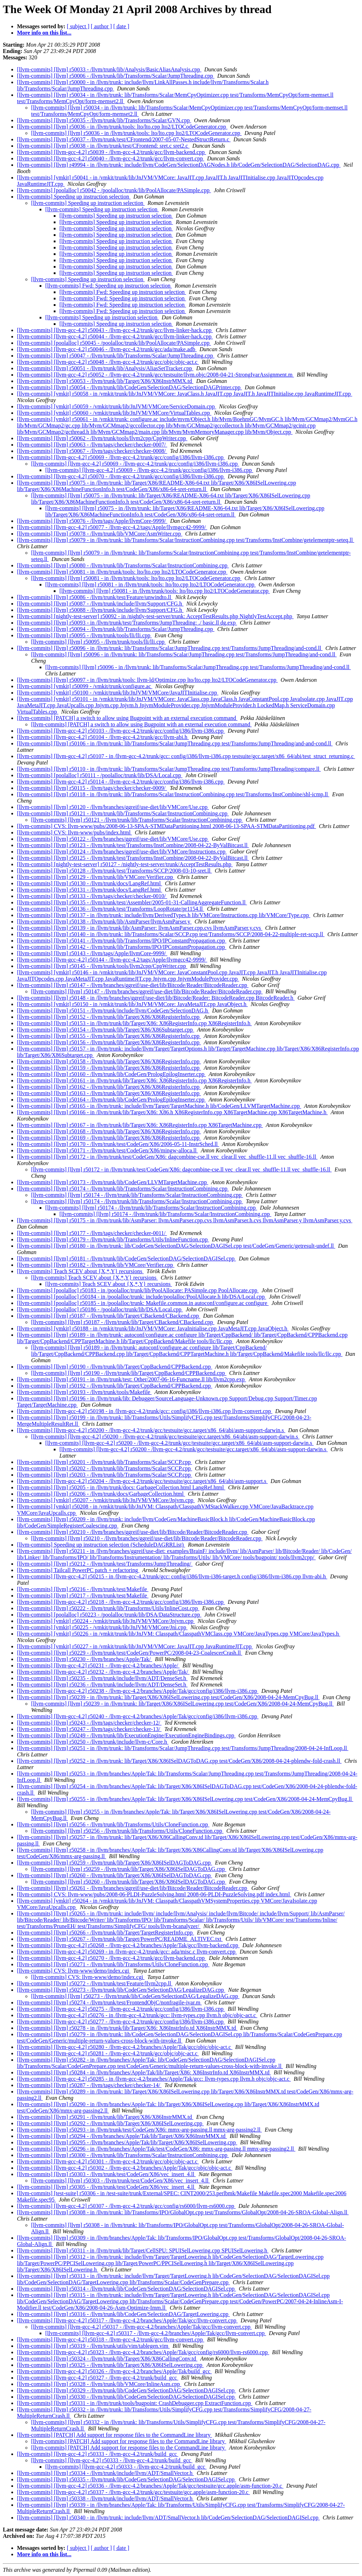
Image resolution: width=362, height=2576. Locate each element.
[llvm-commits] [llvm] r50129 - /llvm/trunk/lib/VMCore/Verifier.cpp (95, 877)
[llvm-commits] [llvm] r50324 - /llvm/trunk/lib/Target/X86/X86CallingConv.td (107, 2359)
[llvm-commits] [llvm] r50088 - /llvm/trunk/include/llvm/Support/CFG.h (100, 610)
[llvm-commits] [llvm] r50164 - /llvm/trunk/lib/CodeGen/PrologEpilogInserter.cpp (111, 1100)
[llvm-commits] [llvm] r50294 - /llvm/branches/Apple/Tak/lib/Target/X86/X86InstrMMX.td (122, 2136)
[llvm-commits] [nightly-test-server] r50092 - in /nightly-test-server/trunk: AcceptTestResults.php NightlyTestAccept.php (155, 616)
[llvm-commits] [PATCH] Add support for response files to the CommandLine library (114, 2435)
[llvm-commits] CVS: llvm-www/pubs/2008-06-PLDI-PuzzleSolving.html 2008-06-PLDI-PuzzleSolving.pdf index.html (154, 1894)
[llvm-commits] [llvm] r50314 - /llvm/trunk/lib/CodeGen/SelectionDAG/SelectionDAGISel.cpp (126, 2289)
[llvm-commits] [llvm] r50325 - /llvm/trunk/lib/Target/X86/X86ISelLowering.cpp (110, 2365)
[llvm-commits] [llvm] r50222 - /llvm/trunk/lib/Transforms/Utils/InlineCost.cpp (108, 1608)
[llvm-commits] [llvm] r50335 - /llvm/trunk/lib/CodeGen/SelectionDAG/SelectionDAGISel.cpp (126, 2479)
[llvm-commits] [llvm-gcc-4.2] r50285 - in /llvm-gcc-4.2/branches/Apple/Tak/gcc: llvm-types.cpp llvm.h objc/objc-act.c (154, 2079)
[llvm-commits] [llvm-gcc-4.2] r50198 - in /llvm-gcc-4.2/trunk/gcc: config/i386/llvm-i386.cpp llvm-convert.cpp (145, 1411)
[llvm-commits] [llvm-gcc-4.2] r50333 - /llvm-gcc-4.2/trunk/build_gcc (97, 2454)
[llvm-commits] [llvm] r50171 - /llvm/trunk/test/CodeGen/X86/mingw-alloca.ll (107, 1150)
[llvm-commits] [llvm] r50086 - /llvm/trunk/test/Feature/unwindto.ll (95, 597)
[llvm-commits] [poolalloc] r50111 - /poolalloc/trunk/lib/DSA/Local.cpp (99, 775)
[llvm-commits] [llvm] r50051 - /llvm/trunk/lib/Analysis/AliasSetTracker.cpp (105, 368)
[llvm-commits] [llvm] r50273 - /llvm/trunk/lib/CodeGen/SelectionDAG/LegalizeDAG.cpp (121, 1990)
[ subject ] (78, 26)
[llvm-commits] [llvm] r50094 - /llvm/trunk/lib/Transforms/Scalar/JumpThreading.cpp (115, 629)
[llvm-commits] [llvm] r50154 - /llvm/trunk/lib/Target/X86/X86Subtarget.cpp (105, 1030)
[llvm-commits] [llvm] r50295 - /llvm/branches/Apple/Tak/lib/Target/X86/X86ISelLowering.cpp (127, 2142)
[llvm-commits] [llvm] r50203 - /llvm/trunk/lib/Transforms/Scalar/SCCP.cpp (104, 1475)
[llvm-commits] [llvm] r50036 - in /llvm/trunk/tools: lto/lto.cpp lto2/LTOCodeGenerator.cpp (122, 127)
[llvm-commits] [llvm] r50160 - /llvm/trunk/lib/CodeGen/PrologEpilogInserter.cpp (111, 1074)
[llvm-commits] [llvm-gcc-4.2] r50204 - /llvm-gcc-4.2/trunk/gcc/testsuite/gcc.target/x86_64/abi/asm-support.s (142, 1481)
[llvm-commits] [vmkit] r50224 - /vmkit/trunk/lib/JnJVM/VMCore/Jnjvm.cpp (106, 1621)
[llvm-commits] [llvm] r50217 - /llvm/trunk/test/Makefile (82, 1596)
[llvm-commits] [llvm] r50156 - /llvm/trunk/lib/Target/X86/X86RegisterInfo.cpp (109, 1042)
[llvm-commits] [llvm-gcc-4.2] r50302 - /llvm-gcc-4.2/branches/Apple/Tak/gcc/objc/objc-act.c (124, 2168)
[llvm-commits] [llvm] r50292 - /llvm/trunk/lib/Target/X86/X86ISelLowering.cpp (110, 2123)
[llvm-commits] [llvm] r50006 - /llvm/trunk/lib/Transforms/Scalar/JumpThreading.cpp (115, 76)
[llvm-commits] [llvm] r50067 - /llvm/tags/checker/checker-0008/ (92, 451)
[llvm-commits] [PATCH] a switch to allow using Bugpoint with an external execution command (127, 718)
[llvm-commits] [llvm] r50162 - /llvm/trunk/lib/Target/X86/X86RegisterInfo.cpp (109, 1087)
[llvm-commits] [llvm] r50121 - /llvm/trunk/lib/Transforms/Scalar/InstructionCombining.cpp (123, 813)
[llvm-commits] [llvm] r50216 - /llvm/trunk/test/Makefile (82, 1589)
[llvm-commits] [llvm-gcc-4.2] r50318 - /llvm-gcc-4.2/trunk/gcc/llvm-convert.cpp (110, 2339)
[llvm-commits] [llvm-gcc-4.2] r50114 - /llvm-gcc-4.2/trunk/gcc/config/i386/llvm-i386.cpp (121, 782)
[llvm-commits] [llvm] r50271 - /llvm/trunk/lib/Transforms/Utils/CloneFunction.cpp (113, 1964)
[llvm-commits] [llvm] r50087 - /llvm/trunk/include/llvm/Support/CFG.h (100, 604)
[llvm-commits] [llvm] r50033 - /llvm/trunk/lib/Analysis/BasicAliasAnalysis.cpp (109, 69)
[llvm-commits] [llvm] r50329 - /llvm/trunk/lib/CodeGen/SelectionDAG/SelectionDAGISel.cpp (126, 2390)
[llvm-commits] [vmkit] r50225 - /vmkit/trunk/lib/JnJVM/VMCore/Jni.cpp (102, 1627)
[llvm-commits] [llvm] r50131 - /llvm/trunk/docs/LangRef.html (89, 890)
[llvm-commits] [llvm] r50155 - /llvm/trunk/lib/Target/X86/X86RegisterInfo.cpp (109, 1036)
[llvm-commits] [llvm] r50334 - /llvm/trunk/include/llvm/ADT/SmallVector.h (105, 2473)
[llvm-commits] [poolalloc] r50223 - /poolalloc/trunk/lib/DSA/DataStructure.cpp (109, 1615)
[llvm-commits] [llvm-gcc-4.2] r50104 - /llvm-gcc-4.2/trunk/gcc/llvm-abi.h (103, 737)
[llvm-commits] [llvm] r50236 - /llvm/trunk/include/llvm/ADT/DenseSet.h (102, 1685)
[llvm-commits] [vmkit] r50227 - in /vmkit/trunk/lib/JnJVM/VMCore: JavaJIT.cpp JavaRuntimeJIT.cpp (135, 1646)
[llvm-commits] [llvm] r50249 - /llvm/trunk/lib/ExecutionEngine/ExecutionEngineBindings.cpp (126, 1735)
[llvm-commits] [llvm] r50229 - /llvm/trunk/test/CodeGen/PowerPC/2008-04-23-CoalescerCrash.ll (129, 1653)
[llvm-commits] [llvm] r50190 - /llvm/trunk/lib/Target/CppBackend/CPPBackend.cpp (114, 1367)
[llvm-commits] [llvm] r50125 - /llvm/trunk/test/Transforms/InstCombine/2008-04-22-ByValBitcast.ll (133, 858)
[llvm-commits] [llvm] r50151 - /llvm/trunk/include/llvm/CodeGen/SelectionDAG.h (113, 1011)
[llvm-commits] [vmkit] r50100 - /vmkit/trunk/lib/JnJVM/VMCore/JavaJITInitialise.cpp (117, 693)
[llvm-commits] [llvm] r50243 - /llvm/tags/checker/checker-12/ (89, 1723)
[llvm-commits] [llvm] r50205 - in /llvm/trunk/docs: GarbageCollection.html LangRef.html (121, 1487)
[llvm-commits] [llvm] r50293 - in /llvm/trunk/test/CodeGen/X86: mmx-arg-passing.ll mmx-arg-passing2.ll (139, 2130)
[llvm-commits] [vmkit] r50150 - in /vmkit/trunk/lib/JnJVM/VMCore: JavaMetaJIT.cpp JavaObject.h (132, 1004)
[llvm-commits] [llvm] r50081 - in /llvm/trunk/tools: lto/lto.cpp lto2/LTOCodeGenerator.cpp (122, 572)
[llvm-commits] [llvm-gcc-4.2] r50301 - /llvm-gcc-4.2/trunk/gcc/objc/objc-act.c (108, 2161)
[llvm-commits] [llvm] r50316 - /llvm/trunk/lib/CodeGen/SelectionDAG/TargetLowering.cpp (123, 2314)
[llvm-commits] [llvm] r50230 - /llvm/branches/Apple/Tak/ (84, 1659)
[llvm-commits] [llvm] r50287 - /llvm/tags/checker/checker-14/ (89, 2085)
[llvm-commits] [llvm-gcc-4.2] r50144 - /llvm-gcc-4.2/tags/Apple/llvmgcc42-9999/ (112, 960)
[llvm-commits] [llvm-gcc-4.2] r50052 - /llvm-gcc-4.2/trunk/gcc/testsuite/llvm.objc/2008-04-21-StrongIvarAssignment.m (155, 375)
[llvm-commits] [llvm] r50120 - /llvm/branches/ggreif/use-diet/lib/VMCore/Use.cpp (113, 807)
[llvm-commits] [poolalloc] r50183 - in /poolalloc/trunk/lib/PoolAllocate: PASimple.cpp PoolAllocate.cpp (138, 1290)
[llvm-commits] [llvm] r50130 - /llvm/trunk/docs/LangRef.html (89, 883)
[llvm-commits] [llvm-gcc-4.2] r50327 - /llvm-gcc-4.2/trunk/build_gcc (97, 2378)
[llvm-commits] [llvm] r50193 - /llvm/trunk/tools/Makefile (84, 1392)
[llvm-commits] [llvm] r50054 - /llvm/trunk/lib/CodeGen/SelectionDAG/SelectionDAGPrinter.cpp (129, 387)
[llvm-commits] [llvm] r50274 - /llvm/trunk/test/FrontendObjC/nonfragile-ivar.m (109, 2002)
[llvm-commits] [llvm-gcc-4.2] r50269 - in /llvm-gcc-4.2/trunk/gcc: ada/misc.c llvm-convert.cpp (127, 1952)
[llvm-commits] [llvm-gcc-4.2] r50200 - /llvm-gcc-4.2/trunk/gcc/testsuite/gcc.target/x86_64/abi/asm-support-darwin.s (151, 1430)
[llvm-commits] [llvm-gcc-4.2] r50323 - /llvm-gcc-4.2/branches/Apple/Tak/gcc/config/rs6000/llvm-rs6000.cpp (143, 2352)
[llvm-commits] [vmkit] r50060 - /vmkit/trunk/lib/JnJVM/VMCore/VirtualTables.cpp (114, 413)
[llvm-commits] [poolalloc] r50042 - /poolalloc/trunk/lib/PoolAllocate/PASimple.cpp (114, 190)
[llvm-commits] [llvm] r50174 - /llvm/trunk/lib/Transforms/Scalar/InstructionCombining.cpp (123, 1189)
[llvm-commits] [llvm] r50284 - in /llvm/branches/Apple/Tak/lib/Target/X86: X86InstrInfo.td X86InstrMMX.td (144, 2072)
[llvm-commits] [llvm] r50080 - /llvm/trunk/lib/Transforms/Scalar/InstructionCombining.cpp (123, 565)
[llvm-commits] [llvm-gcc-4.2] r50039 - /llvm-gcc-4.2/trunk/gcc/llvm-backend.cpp (111, 152)
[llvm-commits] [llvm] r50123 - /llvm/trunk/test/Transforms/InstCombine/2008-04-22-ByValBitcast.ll (133, 845)
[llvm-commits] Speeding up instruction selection (73, 197)
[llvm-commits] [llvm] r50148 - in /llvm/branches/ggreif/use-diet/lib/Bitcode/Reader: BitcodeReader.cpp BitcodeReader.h (156, 998)
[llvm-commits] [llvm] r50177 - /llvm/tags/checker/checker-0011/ (92, 1233)
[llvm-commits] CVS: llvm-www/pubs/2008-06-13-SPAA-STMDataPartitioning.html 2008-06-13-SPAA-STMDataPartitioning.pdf (166, 826)
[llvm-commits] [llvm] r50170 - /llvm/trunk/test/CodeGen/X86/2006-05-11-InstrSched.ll (118, 1144)
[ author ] (101, 26)
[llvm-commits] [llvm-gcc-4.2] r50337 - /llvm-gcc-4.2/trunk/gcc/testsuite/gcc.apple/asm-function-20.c (133, 2492)
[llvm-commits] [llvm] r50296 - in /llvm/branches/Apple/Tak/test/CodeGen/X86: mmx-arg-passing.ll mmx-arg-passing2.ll (156, 2149)
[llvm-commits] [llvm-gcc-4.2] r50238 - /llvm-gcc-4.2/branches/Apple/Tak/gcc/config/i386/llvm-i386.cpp (137, 1691)
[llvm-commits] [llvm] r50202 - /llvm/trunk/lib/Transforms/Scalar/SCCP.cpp (104, 1468)
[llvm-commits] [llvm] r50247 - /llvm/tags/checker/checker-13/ (89, 1729)
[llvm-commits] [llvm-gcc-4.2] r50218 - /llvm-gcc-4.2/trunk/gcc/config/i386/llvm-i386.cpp (121, 1602)
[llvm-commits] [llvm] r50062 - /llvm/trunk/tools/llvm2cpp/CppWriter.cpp (102, 438)
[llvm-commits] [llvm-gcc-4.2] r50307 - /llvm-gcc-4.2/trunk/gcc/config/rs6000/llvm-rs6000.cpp (126, 2206)
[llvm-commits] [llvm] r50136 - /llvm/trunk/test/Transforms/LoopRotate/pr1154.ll (110, 909)
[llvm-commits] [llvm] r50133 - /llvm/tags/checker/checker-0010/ (92, 896)
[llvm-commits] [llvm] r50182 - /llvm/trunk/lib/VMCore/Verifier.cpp (95, 1265)
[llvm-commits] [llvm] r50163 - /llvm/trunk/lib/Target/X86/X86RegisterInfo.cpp (109, 1093)
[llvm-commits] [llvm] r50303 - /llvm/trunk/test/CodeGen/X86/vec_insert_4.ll (106, 2174)
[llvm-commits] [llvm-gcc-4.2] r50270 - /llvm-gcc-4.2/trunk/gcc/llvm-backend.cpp (111, 1958)
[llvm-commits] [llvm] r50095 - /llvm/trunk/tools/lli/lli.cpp (84, 635)
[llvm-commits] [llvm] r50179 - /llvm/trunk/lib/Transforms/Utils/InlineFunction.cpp (113, 1239)
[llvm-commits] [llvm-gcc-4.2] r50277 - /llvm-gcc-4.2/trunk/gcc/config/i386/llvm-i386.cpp (121, 2022)
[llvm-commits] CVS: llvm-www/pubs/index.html (74, 832)
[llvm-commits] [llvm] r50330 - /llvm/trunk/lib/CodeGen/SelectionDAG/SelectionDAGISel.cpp (126, 2397)
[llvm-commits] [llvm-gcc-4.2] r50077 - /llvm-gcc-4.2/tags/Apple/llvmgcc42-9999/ (112, 527)
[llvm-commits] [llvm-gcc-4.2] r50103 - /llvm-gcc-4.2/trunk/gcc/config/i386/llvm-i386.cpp (121, 731)
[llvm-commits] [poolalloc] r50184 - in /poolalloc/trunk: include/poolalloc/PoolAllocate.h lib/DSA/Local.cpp (141, 1297)
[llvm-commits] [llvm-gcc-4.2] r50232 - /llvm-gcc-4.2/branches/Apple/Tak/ (103, 1672)
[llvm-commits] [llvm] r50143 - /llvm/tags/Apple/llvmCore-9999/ (92, 953)
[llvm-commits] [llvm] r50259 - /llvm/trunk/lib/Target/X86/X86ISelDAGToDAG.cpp (114, 1863)
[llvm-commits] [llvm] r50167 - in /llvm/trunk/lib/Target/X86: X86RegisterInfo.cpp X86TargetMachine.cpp (140, 1125)
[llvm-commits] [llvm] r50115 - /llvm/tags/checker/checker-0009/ (92, 788)
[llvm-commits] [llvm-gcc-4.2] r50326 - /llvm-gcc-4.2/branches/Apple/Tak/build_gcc (114, 2371)
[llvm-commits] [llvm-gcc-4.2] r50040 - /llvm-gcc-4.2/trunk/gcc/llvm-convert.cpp (110, 158)
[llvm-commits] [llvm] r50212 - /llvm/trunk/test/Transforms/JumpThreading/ (105, 1564)
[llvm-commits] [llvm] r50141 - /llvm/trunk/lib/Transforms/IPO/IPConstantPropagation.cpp (121, 941)
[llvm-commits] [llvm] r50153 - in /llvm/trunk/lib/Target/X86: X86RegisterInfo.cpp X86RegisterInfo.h (134, 1023)
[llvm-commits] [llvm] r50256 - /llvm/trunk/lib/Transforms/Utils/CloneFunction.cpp (113, 1824)
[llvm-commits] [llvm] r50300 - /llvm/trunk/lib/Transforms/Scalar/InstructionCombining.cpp (123, 2155)
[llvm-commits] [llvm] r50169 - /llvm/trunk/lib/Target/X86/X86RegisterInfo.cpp (109, 1138)
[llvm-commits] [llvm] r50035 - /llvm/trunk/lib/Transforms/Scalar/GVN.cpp (104, 120)
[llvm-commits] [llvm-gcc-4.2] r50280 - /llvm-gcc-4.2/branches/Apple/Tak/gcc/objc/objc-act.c (124, 2047)
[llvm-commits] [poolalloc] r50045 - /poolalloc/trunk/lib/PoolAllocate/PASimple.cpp (114, 343)
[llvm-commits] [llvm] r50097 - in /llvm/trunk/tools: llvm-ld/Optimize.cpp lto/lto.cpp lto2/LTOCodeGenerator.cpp (147, 680)
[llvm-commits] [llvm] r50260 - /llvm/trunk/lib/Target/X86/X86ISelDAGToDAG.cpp (114, 1875)
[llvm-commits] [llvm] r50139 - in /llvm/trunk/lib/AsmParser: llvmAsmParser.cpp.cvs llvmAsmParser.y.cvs (139, 928)
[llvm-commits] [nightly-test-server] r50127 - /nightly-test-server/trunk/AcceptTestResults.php (125, 864)
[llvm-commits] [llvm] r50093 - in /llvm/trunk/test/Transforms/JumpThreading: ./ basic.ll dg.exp (127, 623)
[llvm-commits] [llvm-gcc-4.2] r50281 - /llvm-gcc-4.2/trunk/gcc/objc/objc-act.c (108, 2053)
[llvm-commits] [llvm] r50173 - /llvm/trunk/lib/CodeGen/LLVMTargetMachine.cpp (112, 1182)
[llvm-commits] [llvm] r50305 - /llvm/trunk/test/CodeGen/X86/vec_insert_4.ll (106, 2187)
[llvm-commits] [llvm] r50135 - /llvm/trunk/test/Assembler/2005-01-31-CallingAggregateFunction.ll (132, 902)
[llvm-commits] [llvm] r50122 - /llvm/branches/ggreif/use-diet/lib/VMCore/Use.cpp (113, 839)
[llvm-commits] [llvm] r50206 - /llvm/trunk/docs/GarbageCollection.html (101, 1494)
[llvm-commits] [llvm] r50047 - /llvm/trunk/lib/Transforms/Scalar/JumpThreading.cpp (115, 356)
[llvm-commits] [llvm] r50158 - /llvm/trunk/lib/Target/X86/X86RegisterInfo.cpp (109, 1061)
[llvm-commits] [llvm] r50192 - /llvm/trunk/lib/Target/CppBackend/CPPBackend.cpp (114, 1386)
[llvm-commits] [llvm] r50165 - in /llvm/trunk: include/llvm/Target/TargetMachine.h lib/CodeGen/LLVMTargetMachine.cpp (159, 1106)
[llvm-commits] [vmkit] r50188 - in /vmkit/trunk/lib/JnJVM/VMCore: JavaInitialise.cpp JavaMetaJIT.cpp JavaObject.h (152, 1328)
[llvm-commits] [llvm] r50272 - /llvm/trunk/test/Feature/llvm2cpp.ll (95, 1983)
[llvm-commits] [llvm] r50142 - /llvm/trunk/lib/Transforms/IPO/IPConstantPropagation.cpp (121, 947)
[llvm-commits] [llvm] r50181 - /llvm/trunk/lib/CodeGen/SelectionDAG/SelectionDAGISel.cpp (126, 1258)
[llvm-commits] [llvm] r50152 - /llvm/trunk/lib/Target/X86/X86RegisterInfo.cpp (109, 1017)
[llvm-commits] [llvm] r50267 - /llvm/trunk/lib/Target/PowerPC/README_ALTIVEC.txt (120, 1939)
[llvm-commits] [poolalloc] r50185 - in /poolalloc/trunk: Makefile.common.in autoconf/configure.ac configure (143, 1303)
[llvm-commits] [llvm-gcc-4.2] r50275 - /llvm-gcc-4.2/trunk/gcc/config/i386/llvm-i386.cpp (121, 2009)
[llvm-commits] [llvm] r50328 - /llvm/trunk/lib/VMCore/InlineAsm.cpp (99, 2384)
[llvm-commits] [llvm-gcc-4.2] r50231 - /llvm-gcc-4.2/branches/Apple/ (98, 1665)
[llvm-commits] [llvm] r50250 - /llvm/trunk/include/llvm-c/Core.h (92, 1742)
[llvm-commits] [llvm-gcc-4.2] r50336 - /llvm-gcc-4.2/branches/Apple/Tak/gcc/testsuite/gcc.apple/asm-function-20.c (150, 2486)
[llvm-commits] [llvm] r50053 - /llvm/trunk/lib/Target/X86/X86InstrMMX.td (105, 381)
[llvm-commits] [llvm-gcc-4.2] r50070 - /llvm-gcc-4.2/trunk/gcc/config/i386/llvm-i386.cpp (121, 476)
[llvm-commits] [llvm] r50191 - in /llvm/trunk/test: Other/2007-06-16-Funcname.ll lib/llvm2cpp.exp (131, 1379)
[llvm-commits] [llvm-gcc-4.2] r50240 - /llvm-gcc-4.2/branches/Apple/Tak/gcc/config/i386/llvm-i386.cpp (137, 1716)
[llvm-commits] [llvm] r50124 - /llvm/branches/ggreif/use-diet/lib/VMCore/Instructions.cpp (122, 852)
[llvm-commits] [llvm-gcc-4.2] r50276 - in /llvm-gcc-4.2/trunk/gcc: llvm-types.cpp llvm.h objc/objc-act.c (137, 2015)
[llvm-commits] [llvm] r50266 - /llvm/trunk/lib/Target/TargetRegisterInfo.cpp (105, 1933)
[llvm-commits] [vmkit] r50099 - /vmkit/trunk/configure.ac (84, 686)
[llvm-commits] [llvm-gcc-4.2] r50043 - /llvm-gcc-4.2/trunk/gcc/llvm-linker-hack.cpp (115, 330)
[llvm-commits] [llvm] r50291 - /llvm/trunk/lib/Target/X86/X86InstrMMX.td (105, 2117)
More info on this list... (44, 33)
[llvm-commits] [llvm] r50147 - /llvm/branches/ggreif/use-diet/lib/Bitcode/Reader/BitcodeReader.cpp (133, 985)
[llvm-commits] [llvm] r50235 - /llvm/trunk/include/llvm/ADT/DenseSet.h (102, 1678)
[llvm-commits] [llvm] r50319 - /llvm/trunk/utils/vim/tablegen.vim (93, 2346)
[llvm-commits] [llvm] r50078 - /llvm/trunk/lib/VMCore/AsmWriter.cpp (99, 534)
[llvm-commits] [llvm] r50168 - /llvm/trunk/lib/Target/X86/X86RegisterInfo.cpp (109, 1131)
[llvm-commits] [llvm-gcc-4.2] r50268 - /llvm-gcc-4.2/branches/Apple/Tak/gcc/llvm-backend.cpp (128, 1945)
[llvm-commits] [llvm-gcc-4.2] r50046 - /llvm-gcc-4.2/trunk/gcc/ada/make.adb (107, 349)
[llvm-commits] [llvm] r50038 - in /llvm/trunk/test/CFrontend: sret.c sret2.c (103, 146)
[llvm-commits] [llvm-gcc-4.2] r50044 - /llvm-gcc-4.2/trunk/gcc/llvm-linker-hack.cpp (115, 336)
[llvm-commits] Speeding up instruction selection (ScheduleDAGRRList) (101, 1545)
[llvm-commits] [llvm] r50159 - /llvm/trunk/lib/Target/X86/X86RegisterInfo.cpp (109, 1068)
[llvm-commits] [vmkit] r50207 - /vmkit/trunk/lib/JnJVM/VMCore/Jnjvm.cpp (106, 1500)
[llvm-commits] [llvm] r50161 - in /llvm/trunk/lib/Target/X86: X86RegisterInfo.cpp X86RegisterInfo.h (134, 1080)
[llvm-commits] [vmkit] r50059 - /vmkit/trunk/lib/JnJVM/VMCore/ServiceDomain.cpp (116, 406)
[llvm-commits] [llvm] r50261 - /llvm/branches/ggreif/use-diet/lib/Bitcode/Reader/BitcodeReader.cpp (133, 1888)
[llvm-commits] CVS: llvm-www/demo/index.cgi (73, 1971)
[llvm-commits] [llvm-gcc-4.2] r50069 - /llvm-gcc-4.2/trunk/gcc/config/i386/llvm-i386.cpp (121, 457)
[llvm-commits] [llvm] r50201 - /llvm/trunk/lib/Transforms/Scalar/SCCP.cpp (104, 1462)
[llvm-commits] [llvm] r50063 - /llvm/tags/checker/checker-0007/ (92, 445)
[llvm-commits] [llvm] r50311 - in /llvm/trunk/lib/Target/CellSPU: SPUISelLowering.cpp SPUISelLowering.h (143, 2250)
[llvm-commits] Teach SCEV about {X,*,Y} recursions (80, 1271)
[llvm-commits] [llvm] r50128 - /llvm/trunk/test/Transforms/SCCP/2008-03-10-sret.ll (114, 871)
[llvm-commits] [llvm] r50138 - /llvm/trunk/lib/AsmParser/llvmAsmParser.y (104, 921)
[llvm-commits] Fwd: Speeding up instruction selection (108, 286)
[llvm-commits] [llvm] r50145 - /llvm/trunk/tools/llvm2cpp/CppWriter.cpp (102, 966)
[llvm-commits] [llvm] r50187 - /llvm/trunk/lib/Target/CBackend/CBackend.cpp (108, 1316)
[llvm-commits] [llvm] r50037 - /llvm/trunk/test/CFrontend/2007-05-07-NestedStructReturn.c (123, 139)
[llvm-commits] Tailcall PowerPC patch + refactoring (78, 1570)
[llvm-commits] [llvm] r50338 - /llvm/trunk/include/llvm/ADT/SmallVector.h (105, 2498)
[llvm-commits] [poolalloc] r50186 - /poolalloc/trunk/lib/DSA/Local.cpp (100, 1309)
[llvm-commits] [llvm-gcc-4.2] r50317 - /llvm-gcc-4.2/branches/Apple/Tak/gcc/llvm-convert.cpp (127, 2320)
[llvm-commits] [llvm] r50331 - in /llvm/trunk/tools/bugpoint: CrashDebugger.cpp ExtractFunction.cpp (134, 2403)
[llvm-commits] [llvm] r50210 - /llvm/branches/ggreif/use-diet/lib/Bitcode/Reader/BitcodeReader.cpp (133, 1532)
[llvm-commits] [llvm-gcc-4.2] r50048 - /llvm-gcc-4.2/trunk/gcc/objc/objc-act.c (108, 362)
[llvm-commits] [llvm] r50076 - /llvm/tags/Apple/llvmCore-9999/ (92, 521)
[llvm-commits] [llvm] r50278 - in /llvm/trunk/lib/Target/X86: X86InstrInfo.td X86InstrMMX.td (127, 2028)
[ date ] (121, 26)
